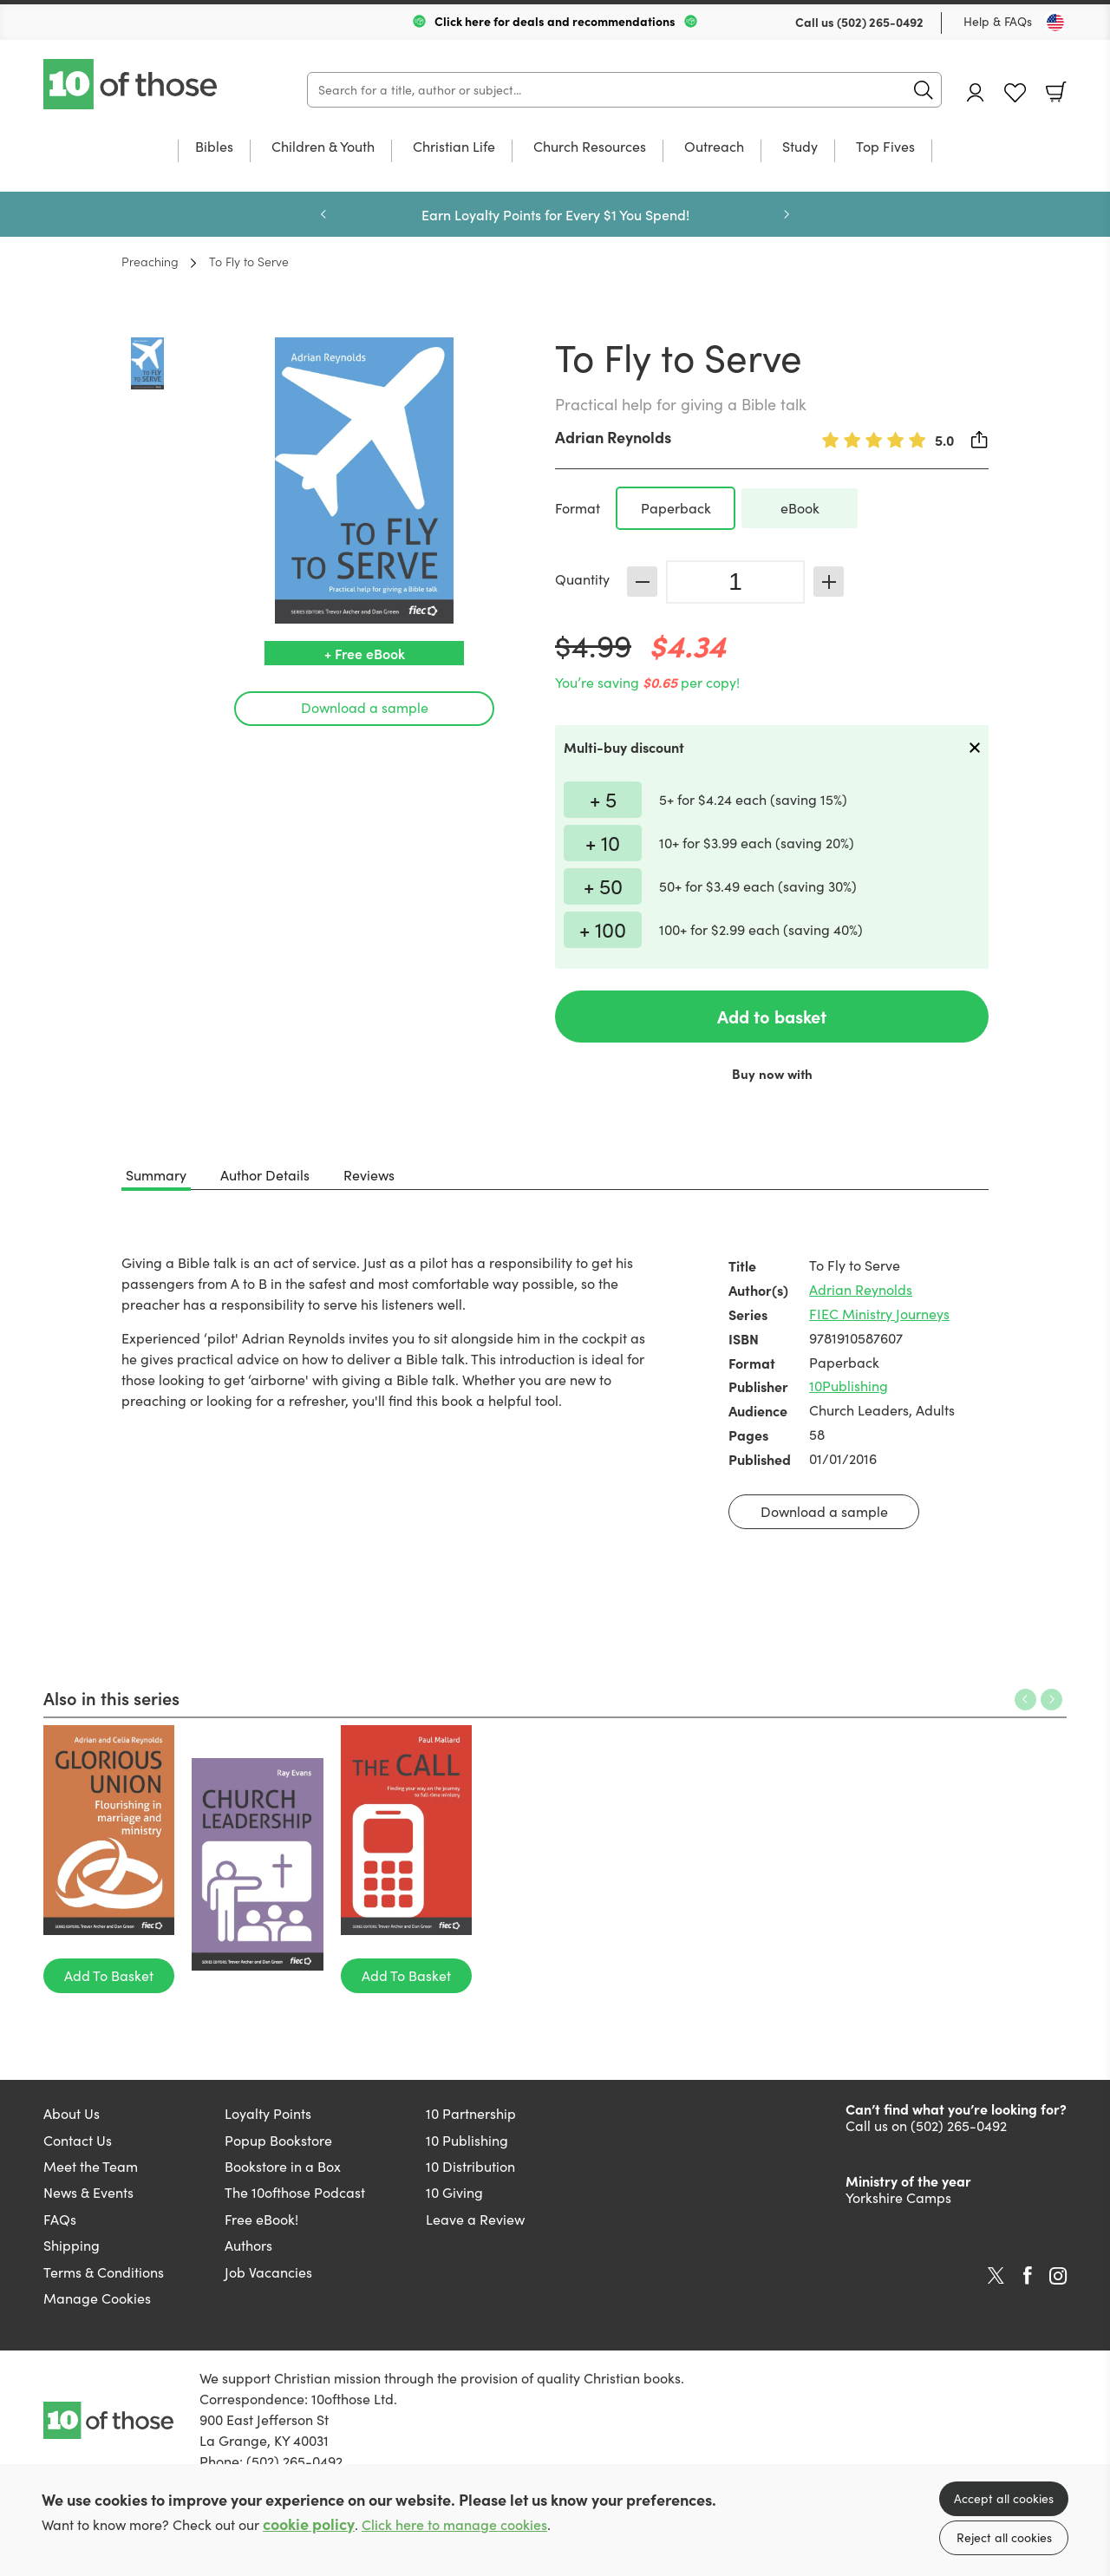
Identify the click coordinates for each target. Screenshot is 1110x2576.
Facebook (1027, 2275)
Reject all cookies (1004, 2537)
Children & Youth (323, 147)
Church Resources (589, 147)
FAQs (59, 2219)
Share (980, 439)
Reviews (369, 1175)
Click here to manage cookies (454, 2524)
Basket (1056, 92)
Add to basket (771, 1016)
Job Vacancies (268, 2272)
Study (800, 147)
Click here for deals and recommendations (555, 20)
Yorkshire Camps (898, 2197)
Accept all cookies (1004, 2498)
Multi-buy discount (624, 746)
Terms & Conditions (103, 2272)
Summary (156, 1175)
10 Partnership (471, 2113)
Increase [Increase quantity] (828, 581)
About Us (71, 2113)
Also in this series (111, 1697)
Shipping (71, 2245)
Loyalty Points (268, 2113)
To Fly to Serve (249, 261)
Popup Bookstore (278, 2140)
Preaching (150, 261)
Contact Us (77, 2140)
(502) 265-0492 (880, 21)
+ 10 (602, 842)
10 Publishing (467, 2140)
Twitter (996, 2276)
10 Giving (454, 2192)
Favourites (1015, 93)
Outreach (714, 147)
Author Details (265, 1175)
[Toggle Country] (1055, 22)
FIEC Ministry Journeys (879, 1313)
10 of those (131, 84)
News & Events (88, 2192)
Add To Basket (108, 1975)
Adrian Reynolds (613, 437)
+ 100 (602, 929)
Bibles (214, 147)
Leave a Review (475, 2219)
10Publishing (848, 1385)
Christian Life (454, 147)
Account (975, 92)
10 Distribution (470, 2166)
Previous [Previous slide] (323, 214)
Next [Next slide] (786, 214)
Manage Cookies (97, 2298)
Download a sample (364, 707)
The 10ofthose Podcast (295, 2192)
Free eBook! (261, 2219)
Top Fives (885, 147)
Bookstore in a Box (283, 2166)
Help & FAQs (997, 21)
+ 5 (603, 799)
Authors (248, 2245)
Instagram (1058, 2276)
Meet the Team (90, 2166)
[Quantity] (735, 582)
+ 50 (603, 885)
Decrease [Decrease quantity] (642, 581)
